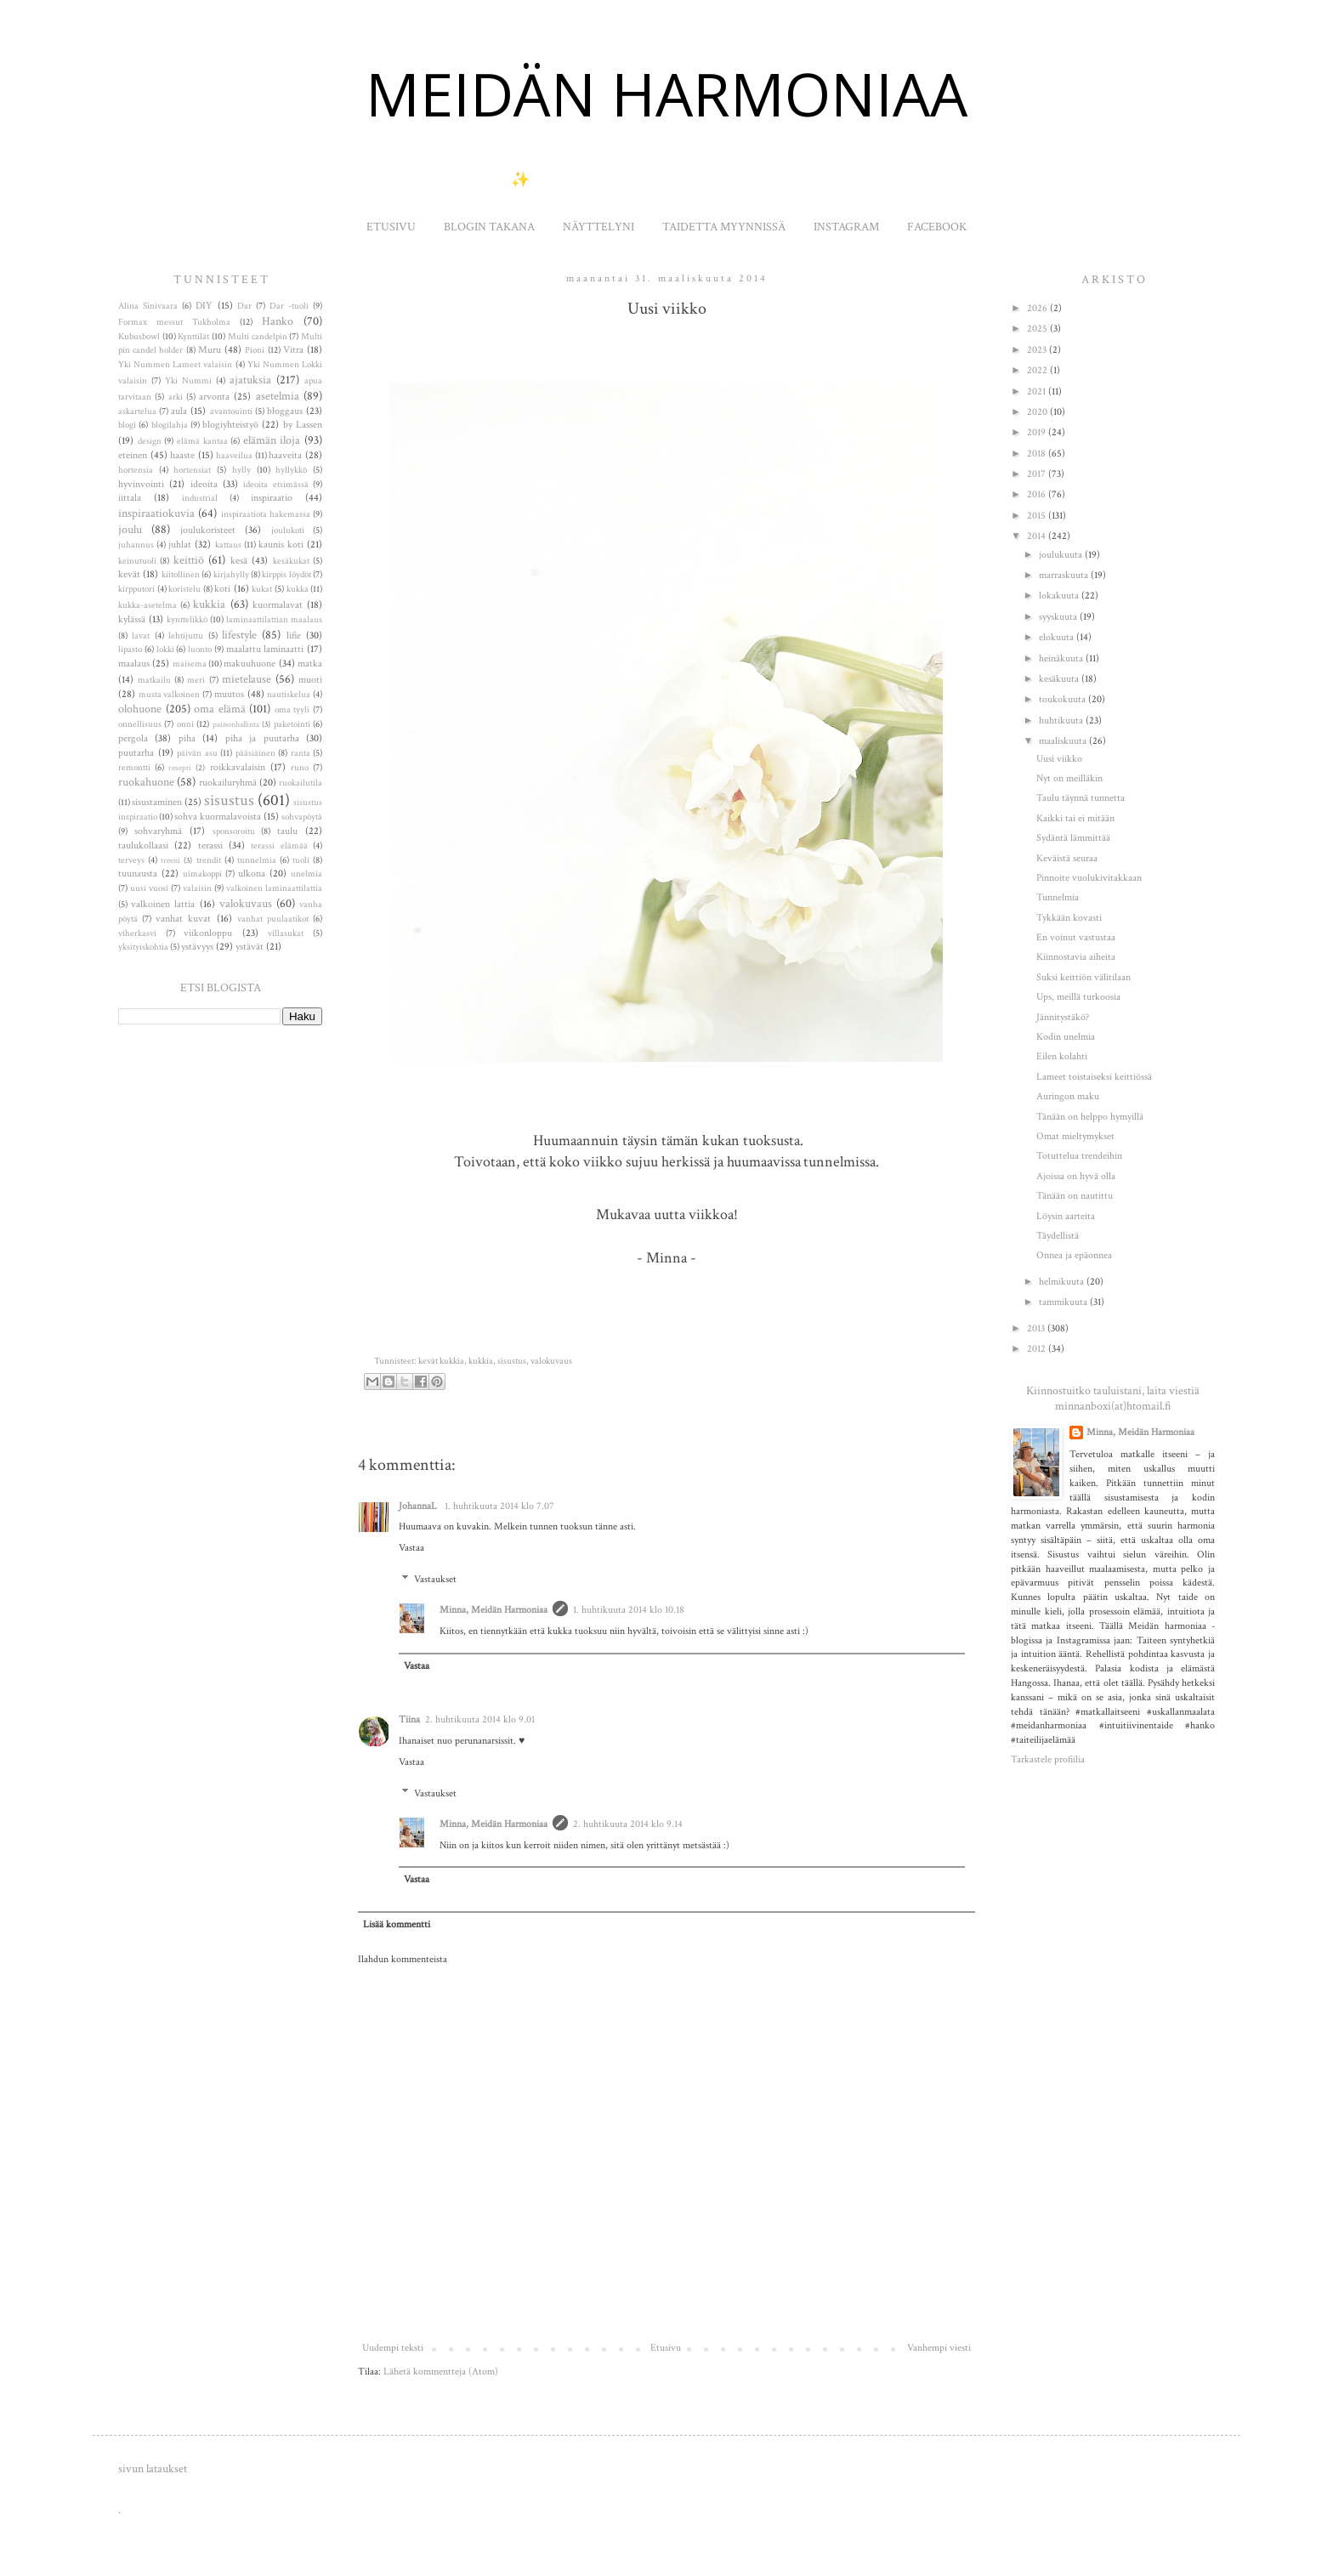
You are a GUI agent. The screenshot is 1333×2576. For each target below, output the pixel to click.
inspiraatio (271, 497)
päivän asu (197, 753)
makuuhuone (249, 663)
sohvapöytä (301, 817)
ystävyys (197, 946)
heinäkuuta (1062, 658)
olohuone (140, 709)
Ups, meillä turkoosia (1078, 996)
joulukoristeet (207, 530)
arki (175, 397)
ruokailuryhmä (228, 782)
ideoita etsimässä (275, 485)
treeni (170, 860)
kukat (262, 589)
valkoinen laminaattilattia (274, 888)
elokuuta (1057, 637)
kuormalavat (277, 605)
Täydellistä (1057, 1235)
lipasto (130, 649)
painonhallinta (236, 724)
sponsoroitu (234, 831)
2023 (1038, 349)
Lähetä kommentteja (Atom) (440, 2371)
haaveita (285, 455)
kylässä (131, 619)
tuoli (300, 860)
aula (179, 411)
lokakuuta (1060, 595)
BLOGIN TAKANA (489, 227)
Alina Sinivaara (148, 306)
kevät (129, 574)
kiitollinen (181, 575)
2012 (1037, 1348)
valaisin (197, 888)
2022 (1038, 370)
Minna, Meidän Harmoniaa (493, 1609)
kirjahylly (231, 575)
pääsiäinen (255, 753)
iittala (129, 497)
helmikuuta (1062, 1281)
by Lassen (302, 424)
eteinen (132, 455)
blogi (127, 425)
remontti (134, 768)
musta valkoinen (170, 695)
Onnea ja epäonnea (1074, 1255)
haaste (182, 455)
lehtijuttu (185, 636)
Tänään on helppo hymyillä (1089, 1116)
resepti (179, 768)
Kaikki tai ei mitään (1075, 818)
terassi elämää (279, 846)
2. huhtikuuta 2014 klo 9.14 (628, 1824)
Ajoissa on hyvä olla (1075, 1176)
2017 (1037, 474)
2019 (1037, 432)
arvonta (214, 396)
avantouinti (231, 411)
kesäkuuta (1060, 678)
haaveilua (234, 456)
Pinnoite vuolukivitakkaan (1089, 877)
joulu (130, 529)
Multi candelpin (257, 337)
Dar (244, 306)
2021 (1037, 391)
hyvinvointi (141, 484)
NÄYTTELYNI (598, 227)
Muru (209, 349)
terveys (131, 860)
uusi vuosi (149, 888)
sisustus (511, 1361)
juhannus (136, 545)
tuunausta (137, 873)
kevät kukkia (441, 1361)
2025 (1038, 328)
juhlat (179, 544)
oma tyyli (292, 710)
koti (222, 588)
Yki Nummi (188, 381)
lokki (165, 649)
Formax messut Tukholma (174, 322)
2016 (1037, 494)
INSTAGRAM (846, 227)
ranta (300, 753)
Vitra (293, 349)
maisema (190, 664)
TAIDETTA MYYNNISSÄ (724, 227)
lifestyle (239, 635)
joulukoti (287, 530)
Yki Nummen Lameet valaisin (175, 365)
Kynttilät (193, 337)
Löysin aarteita (1065, 1216)
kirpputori (136, 589)
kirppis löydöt (286, 575)
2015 (1037, 515)
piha (187, 738)
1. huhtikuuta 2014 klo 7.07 (499, 1506)
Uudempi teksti (392, 2347)
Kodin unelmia (1065, 1036)
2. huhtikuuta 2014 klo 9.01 (480, 1719)
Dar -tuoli (289, 306)
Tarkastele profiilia (1048, 1759)
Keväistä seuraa (1067, 858)
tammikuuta (1064, 1302)
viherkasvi (137, 933)
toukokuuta (1063, 699)
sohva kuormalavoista (217, 816)
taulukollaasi (143, 845)
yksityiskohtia (143, 947)
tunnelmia (256, 860)
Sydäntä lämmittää (1073, 837)
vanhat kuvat (183, 918)
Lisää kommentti (396, 1924)
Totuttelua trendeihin (1079, 1155)
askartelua (137, 411)
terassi (210, 845)
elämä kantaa (202, 441)
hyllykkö (291, 470)
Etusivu (665, 2347)
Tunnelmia (1057, 897)
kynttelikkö (187, 620)
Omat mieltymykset (1075, 1136)
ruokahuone (146, 782)
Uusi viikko (1059, 758)
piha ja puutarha (262, 738)
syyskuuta (1059, 616)
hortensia (135, 470)
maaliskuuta (1064, 741)
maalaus (134, 663)
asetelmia (277, 396)
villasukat (285, 933)
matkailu (154, 680)
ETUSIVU (391, 227)
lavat (141, 636)
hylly (241, 470)
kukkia (480, 1361)
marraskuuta (1065, 575)
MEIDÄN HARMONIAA (666, 93)
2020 (1038, 412)
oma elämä (220, 709)
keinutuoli (137, 561)
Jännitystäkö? (1062, 1017)
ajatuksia (250, 380)
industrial (200, 498)
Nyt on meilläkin (1069, 778)
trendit (208, 860)
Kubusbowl (139, 337)
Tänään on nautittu (1074, 1195)
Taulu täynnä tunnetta (1080, 798)
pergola (133, 738)
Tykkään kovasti (1069, 917)
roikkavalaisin (237, 767)
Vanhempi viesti (939, 2347)
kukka (297, 589)
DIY (204, 305)
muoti (310, 679)
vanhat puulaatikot (273, 919)
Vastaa (411, 1547)
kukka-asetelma (147, 605)
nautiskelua (288, 695)
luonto (200, 649)
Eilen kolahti (1061, 1056)
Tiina (409, 1719)
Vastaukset (435, 1579)
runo (300, 768)
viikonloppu (208, 933)
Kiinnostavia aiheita (1075, 956)
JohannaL (419, 1506)
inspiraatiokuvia (156, 513)
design (150, 441)
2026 (1038, 308)
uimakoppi (202, 874)
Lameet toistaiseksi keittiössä (1094, 1076)
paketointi (292, 724)
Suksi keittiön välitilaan (1083, 977)
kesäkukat (291, 561)
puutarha (136, 752)
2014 (1037, 536)
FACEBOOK (937, 227)
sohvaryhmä (158, 831)
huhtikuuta (1062, 720)
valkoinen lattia (163, 904)
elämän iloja (272, 440)
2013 (1037, 1328)
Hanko (277, 321)
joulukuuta (1062, 554)
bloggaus (285, 411)
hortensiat (192, 470)
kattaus (228, 545)
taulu (287, 831)
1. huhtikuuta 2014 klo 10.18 (628, 1609)
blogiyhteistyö (230, 424)
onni (185, 724)
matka (310, 663)
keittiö (188, 560)
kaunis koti (280, 544)
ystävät (249, 946)
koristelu (184, 589)
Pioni (254, 350)
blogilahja (169, 425)
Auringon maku (1067, 1096)
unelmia (306, 874)
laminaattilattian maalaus (274, 620)
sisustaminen (157, 802)
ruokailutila (300, 783)
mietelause (246, 679)
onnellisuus (140, 724)
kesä (238, 560)
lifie (293, 635)
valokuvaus (551, 1361)
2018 (1037, 453)
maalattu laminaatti (265, 649)
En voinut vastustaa (1075, 937)
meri (196, 680)
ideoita (204, 484)
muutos (229, 694)
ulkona (251, 873)
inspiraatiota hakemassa (265, 514)
